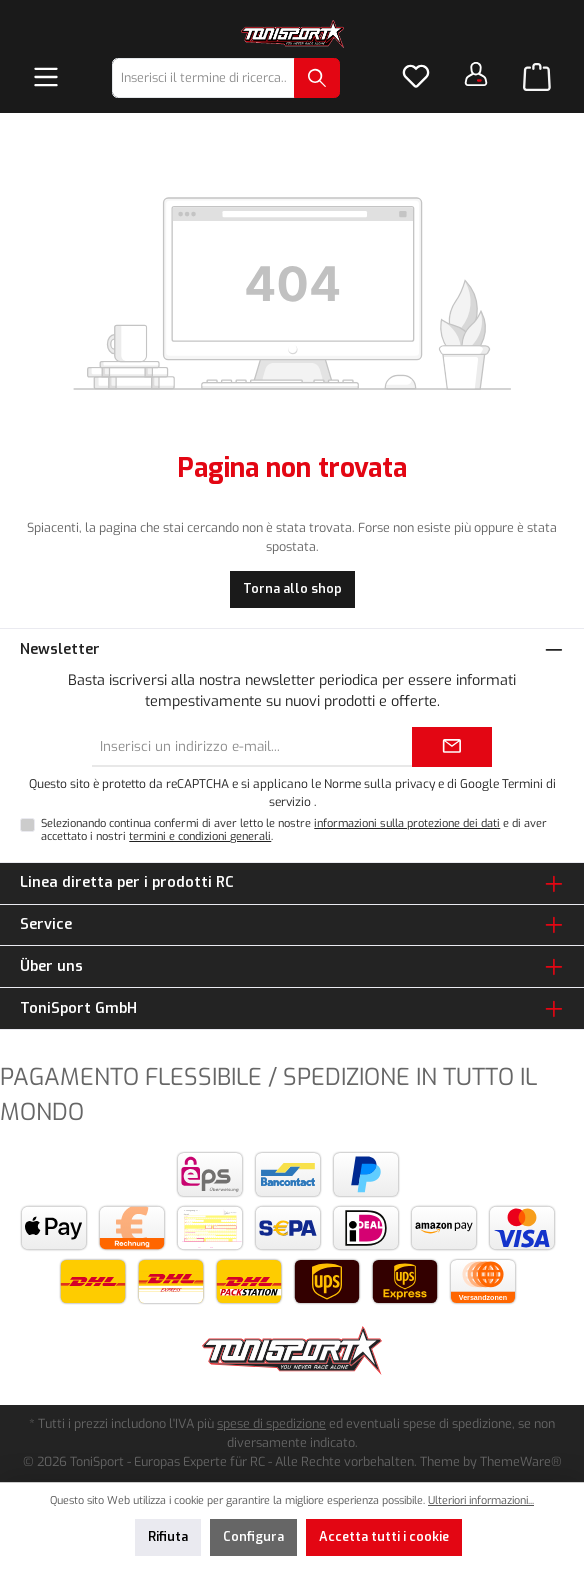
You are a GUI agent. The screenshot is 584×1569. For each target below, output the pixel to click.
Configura (253, 1536)
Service (46, 924)
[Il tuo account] (476, 74)
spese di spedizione (271, 1423)
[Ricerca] (317, 78)
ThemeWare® (521, 1461)
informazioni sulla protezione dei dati (407, 823)
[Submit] (452, 747)
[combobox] (203, 78)
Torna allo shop (292, 588)
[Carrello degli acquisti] (537, 78)
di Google (474, 784)
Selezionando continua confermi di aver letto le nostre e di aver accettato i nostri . (294, 830)
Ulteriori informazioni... (481, 1500)
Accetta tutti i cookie (384, 1536)
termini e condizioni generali (200, 836)
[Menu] (46, 78)
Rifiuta (168, 1536)
